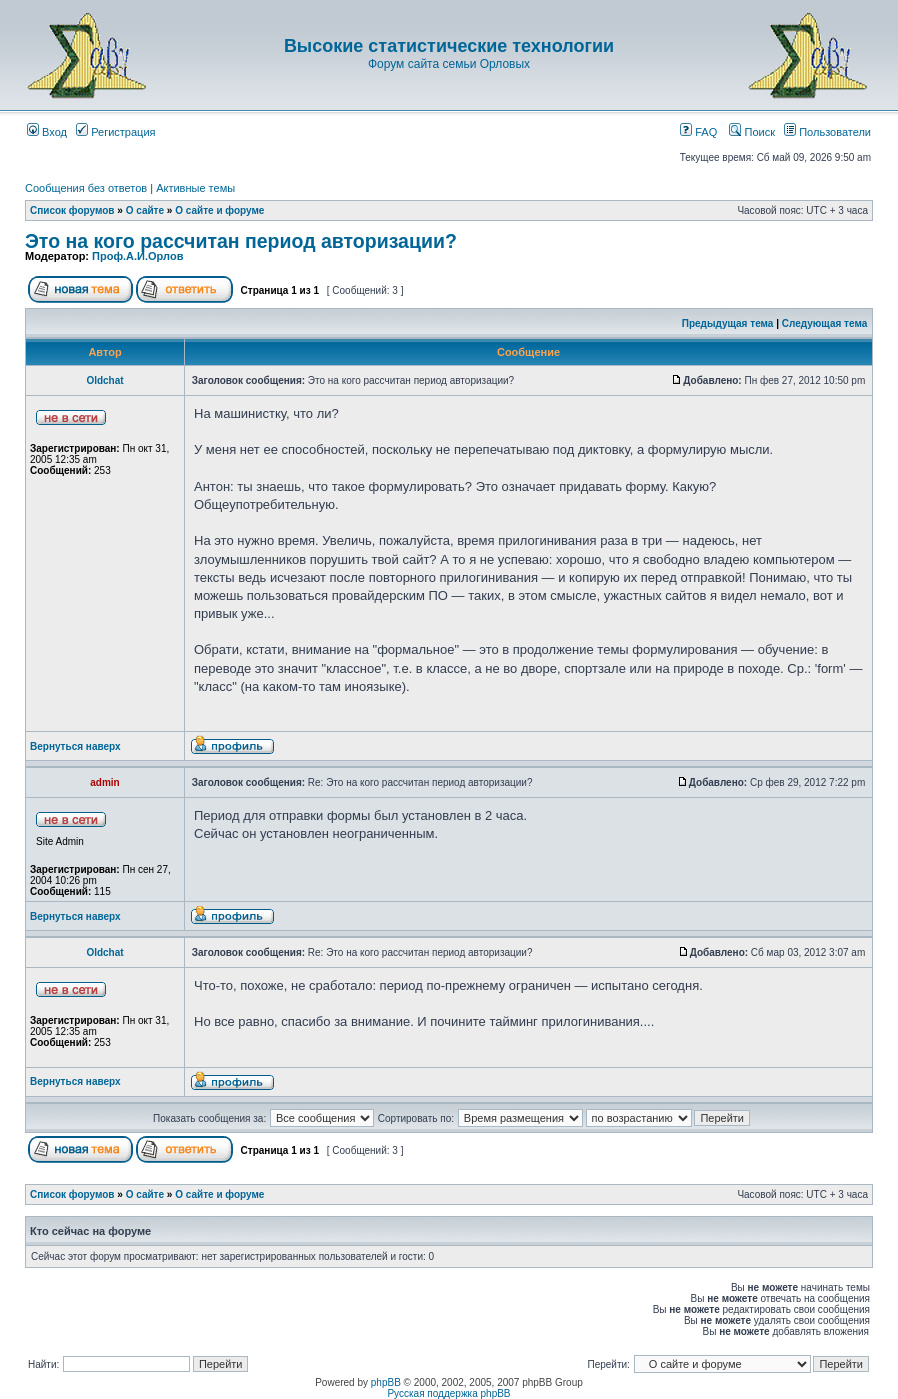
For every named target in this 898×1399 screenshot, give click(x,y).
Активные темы (195, 188)
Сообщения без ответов (86, 188)
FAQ (698, 132)
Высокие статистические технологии (449, 46)
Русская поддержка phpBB (448, 1393)
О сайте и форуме (219, 210)
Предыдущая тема (728, 323)
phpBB (386, 1382)
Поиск (752, 132)
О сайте (145, 210)
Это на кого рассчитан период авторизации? (241, 241)
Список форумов (72, 210)
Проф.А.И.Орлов (137, 256)
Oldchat (104, 380)
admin (104, 782)
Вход (47, 132)
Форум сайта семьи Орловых (449, 64)
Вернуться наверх (75, 746)
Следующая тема (824, 323)
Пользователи (827, 132)
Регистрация (115, 132)
